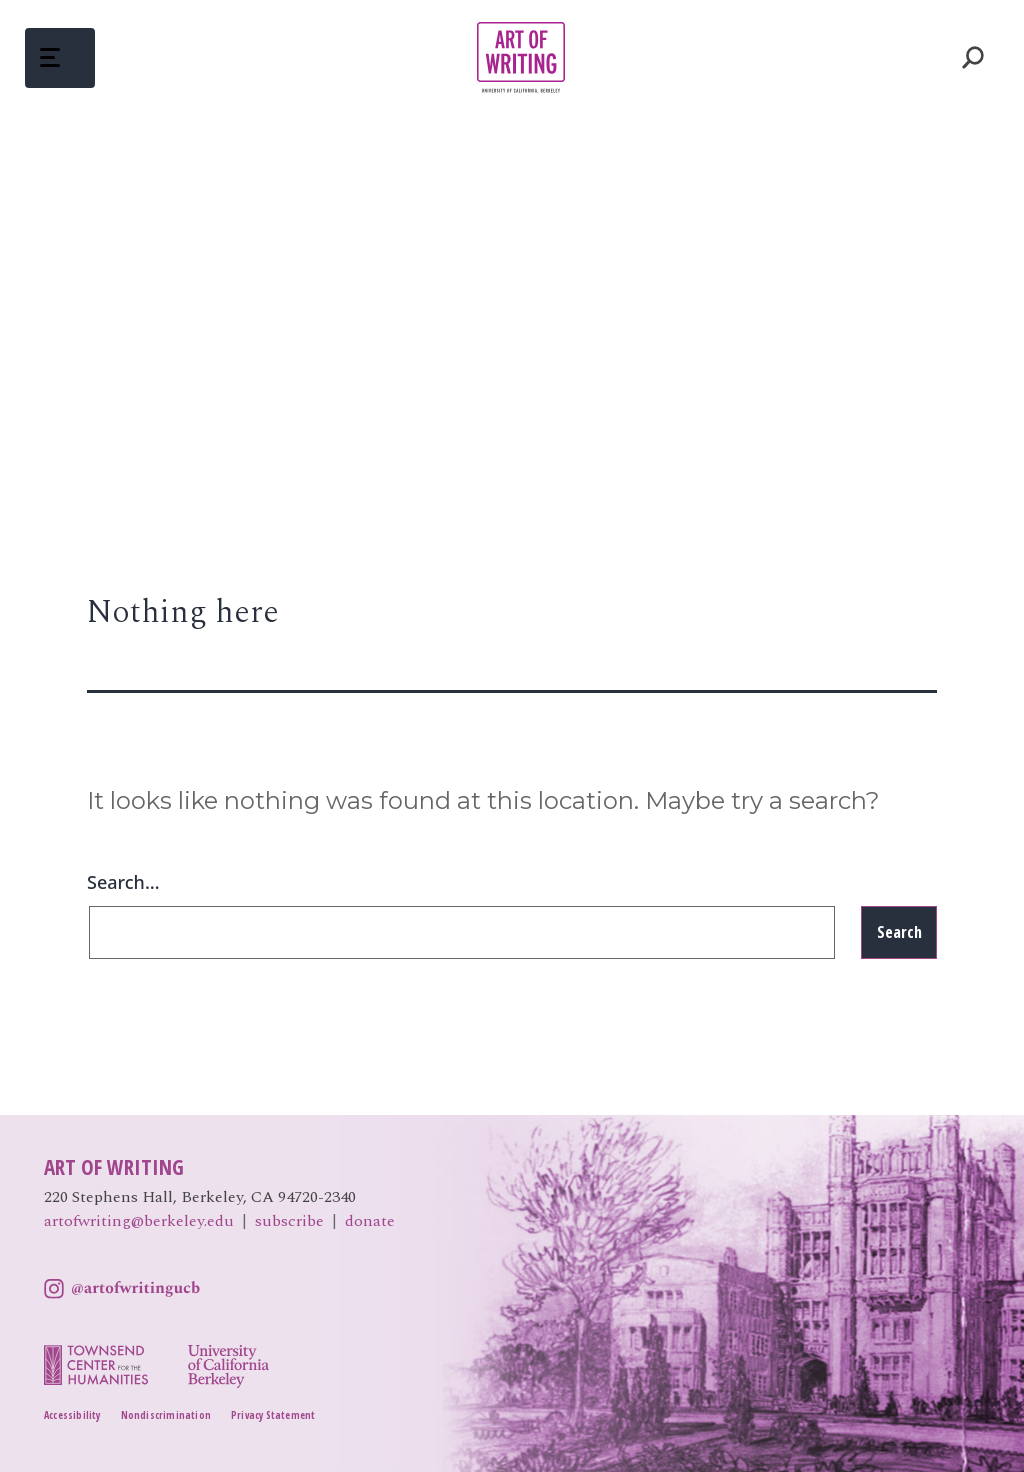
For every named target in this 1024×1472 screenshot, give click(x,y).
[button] (60, 58)
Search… (123, 882)
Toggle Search (973, 58)
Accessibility (72, 1415)
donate (370, 1221)
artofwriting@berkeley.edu (139, 1221)
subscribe (289, 1221)
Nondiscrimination (166, 1415)
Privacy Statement (273, 1415)
